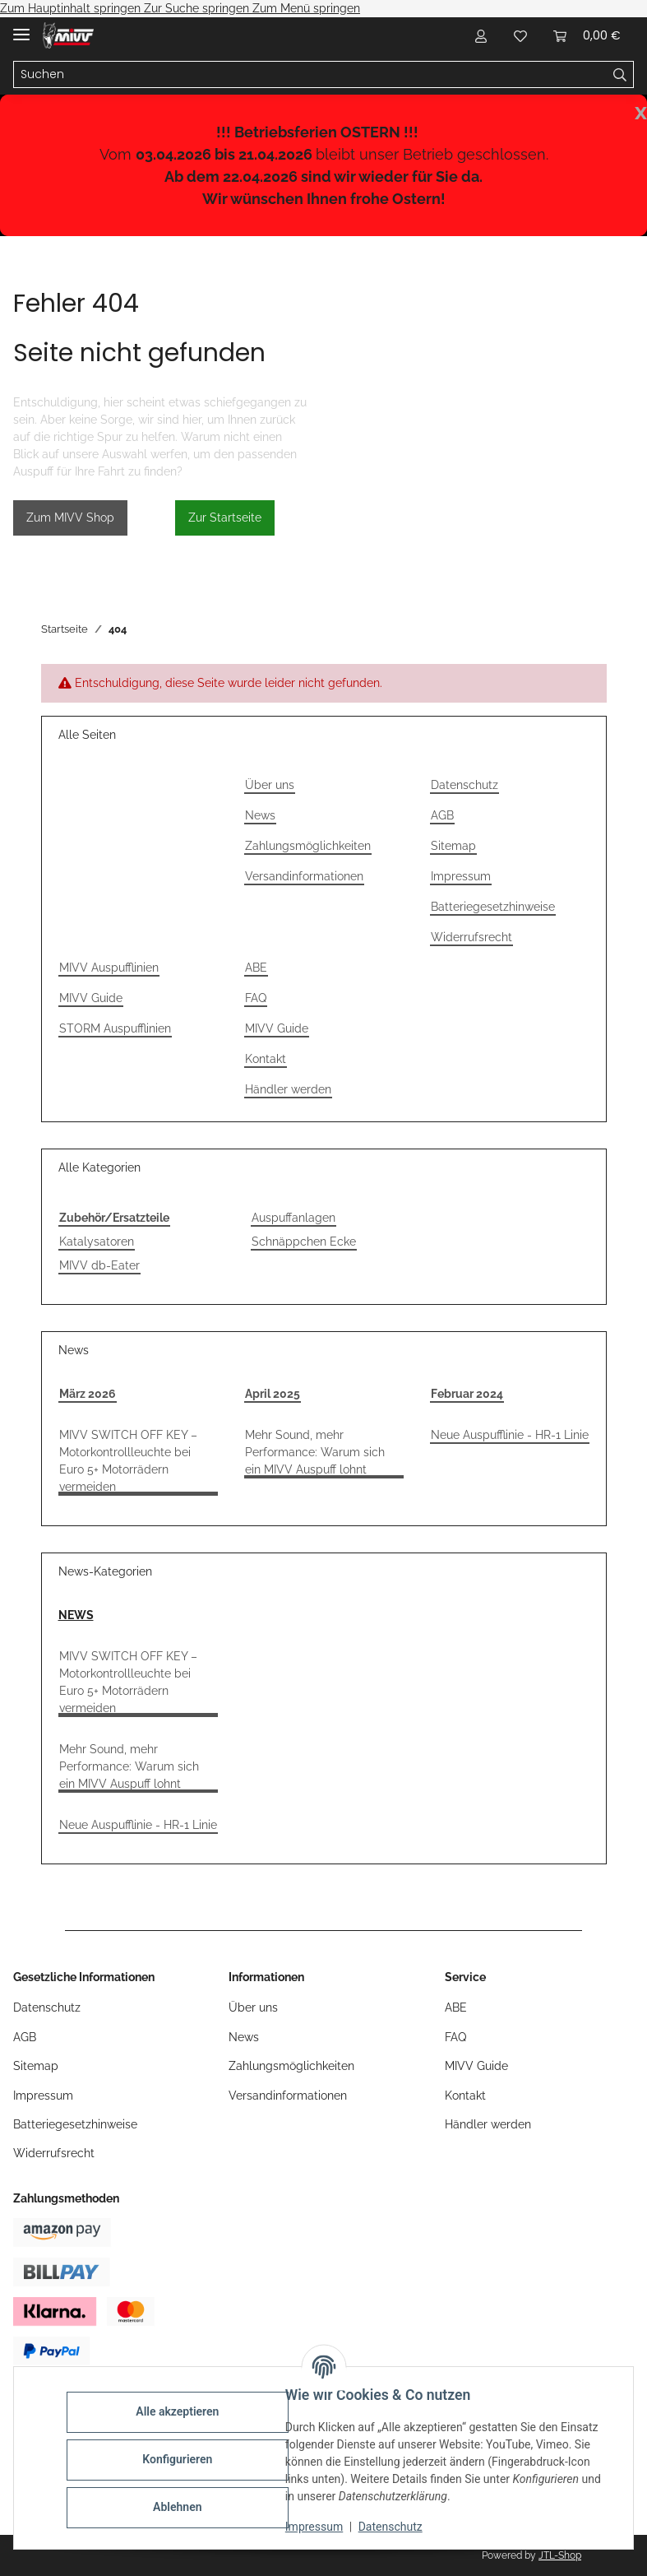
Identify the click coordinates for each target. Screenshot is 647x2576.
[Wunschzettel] (520, 35)
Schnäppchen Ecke (304, 1241)
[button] (481, 35)
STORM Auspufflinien (115, 1028)
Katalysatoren (96, 1241)
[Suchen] (310, 75)
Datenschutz (394, 2526)
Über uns (269, 784)
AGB (442, 815)
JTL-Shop (559, 2555)
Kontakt (265, 1058)
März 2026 (87, 1393)
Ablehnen (180, 2506)
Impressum (317, 2526)
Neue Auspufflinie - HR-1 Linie (510, 1434)
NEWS (76, 1615)
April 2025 (272, 1393)
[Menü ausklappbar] (21, 27)
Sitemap (453, 845)
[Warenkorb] (587, 35)
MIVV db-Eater (99, 1265)
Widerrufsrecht (471, 937)
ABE (256, 967)
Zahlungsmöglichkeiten (308, 845)
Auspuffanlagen (293, 1217)
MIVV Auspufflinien (109, 967)
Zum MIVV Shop (70, 517)
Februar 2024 (467, 1393)
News (260, 815)
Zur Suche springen (198, 8)
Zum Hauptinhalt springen (72, 8)
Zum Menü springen (306, 8)
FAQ (255, 998)
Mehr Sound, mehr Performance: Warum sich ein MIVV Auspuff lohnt (315, 1452)
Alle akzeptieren (180, 2411)
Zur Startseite (224, 517)
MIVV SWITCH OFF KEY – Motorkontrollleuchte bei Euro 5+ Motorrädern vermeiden (128, 1460)
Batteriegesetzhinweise (493, 906)
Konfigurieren (180, 2459)
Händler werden (288, 1089)
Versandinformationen (304, 876)
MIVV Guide (90, 998)
